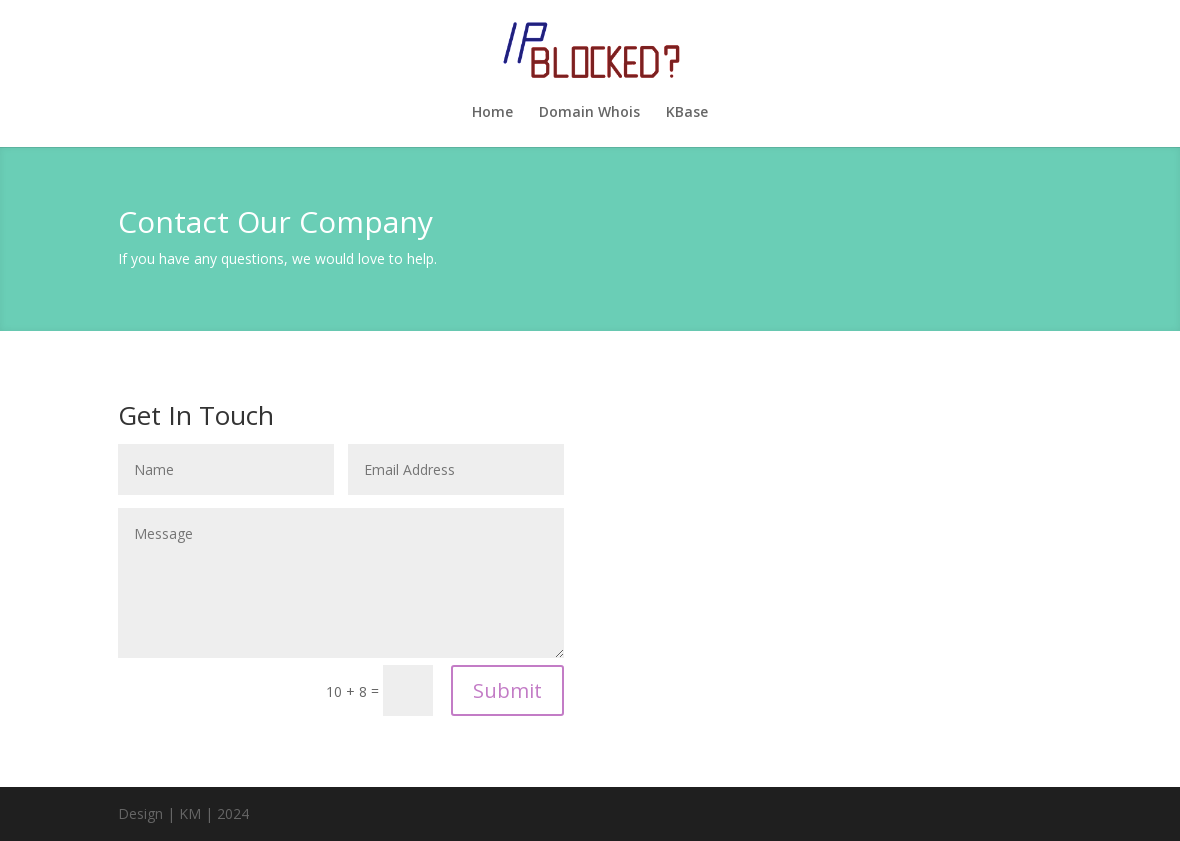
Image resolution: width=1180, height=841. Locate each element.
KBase (687, 113)
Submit (507, 690)
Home (492, 113)
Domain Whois (589, 113)
